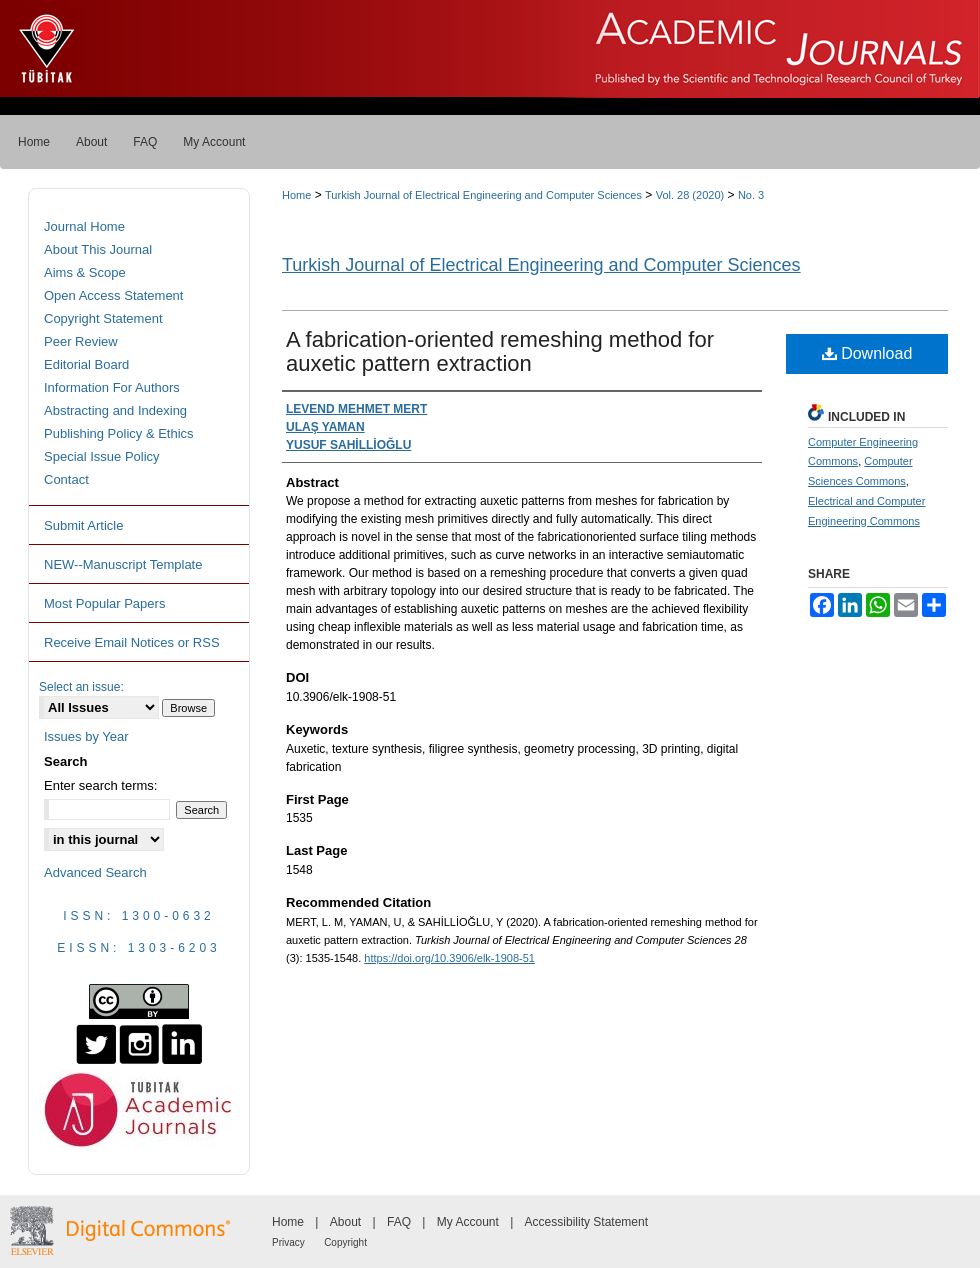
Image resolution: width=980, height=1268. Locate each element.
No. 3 (751, 195)
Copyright (345, 1242)
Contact (66, 479)
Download (867, 353)
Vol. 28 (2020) (690, 195)
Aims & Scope (85, 272)
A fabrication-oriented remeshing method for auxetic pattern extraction (500, 351)
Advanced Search (95, 872)
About (345, 1222)
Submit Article (83, 525)
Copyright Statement (103, 318)
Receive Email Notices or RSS (132, 642)
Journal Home (84, 226)
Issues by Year (86, 736)
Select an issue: (81, 687)
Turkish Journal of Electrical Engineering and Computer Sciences (483, 195)
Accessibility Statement (586, 1222)
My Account (468, 1222)
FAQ (399, 1222)
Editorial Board (86, 364)
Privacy (288, 1242)
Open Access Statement (113, 295)
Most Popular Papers (104, 603)
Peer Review (81, 341)
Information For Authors (112, 387)
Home (296, 195)
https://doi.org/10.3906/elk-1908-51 (449, 958)
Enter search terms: (100, 785)
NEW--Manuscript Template (123, 564)
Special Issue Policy (102, 456)
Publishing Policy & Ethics (119, 433)
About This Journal (98, 249)
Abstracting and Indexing (115, 410)
